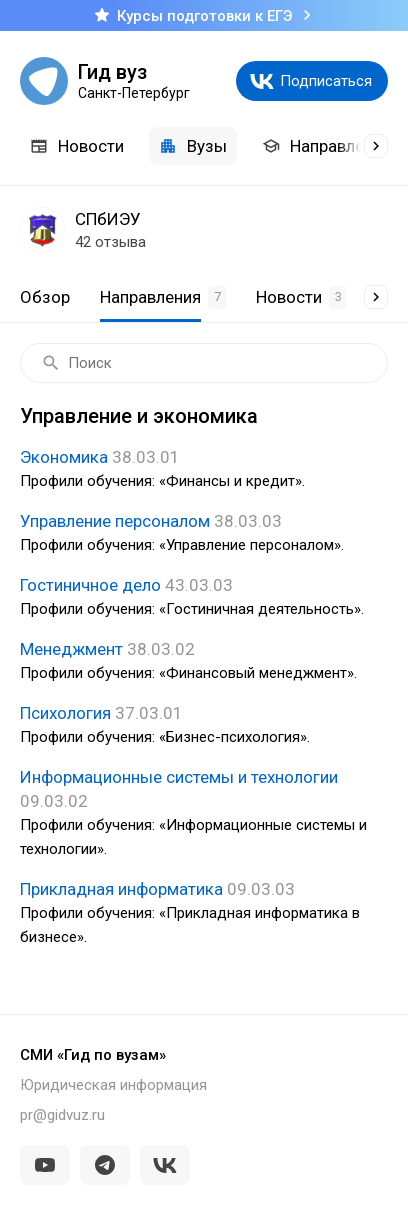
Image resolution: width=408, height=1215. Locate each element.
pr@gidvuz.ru (62, 1115)
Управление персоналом (204, 534)
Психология (204, 726)
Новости (77, 146)
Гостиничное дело (204, 598)
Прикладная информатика (204, 914)
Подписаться (326, 81)
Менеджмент (204, 662)
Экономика (204, 470)
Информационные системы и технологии (204, 814)
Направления (326, 146)
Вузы (193, 146)
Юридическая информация (113, 1085)
